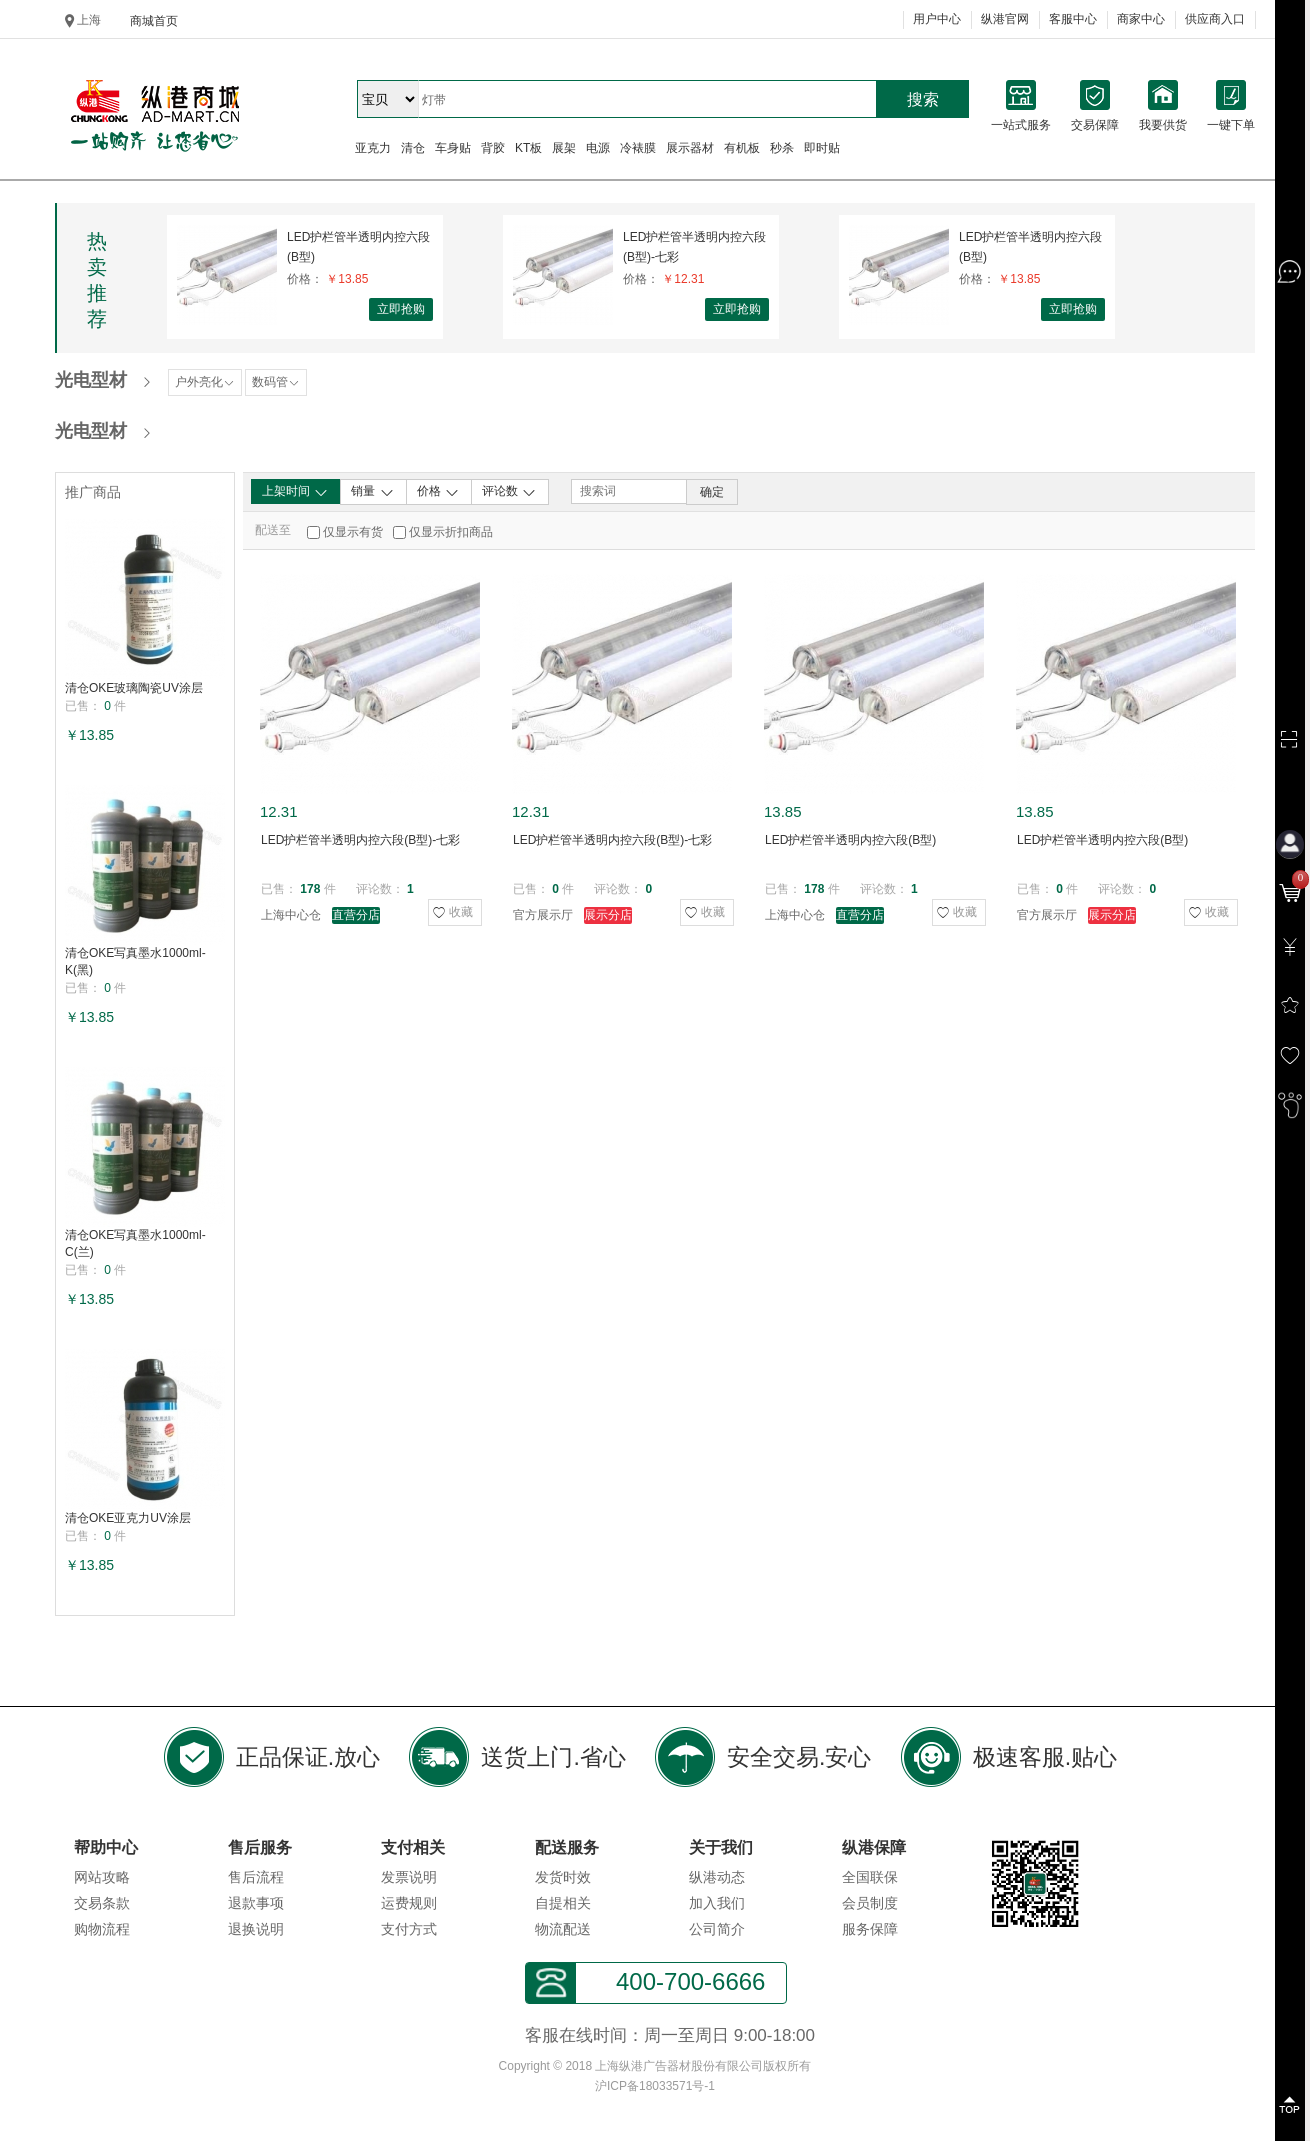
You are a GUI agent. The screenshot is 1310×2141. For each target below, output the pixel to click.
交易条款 (102, 1903)
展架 (564, 148)
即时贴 (822, 148)
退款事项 (256, 1903)
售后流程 (256, 1877)
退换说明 (256, 1929)
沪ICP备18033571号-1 (655, 2086)
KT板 (528, 148)
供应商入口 (1215, 19)
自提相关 (563, 1903)
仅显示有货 (353, 532)
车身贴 (453, 148)
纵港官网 (1005, 19)
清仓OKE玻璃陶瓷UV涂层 (134, 688)
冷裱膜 (638, 148)
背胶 (493, 148)
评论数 (509, 492)
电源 (598, 148)
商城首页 (154, 21)
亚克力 (373, 148)
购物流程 (102, 1929)
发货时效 (563, 1877)
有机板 (742, 148)
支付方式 (409, 1929)
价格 (438, 492)
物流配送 (563, 1929)
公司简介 (717, 1929)
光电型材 (91, 380)
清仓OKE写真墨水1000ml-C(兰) (135, 1243)
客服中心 (1073, 19)
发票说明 (409, 1877)
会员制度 (870, 1903)
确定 (712, 492)
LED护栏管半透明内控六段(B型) (358, 247)
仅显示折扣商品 (451, 532)
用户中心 (937, 19)
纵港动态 (717, 1877)
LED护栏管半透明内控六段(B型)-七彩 (694, 247)
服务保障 (870, 1929)
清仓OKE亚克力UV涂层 (128, 1518)
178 (310, 889)
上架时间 (295, 492)
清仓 (413, 148)
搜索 (923, 99)
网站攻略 (102, 1877)
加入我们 (717, 1903)
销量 (372, 492)
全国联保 (870, 1877)
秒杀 (782, 148)
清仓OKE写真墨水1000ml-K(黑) (135, 961)
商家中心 (1141, 19)
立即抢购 (401, 309)
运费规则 (409, 1903)
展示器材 (690, 148)
